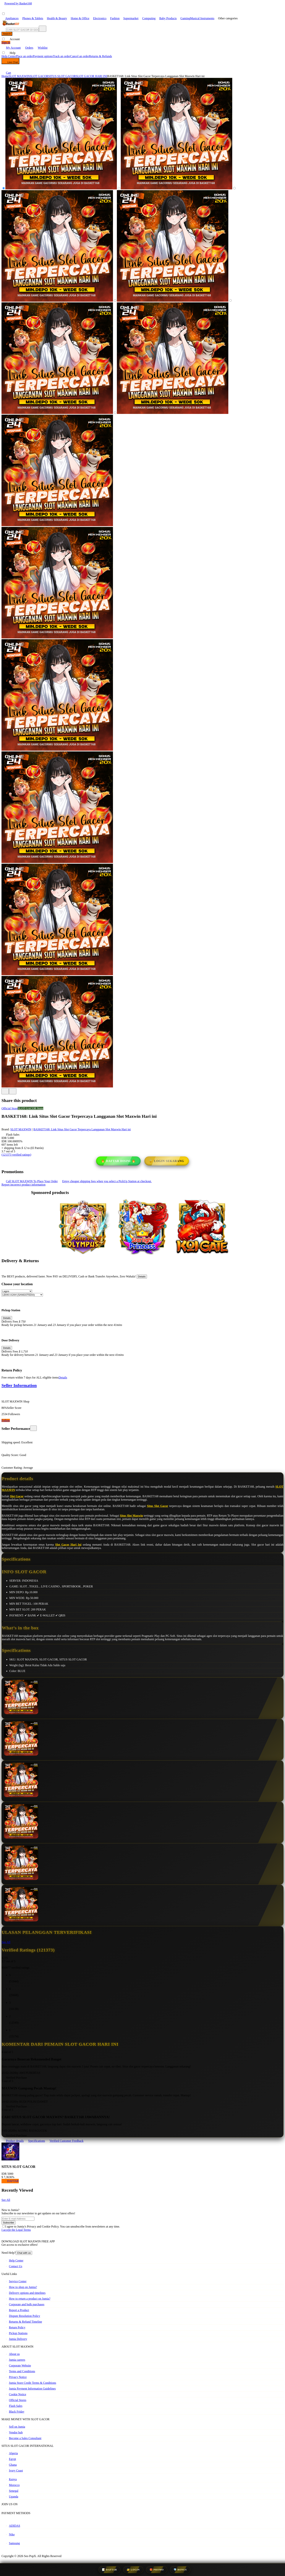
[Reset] (42, 29)
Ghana (13, 2464)
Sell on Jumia (17, 2426)
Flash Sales (15, 2405)
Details (142, 1276)
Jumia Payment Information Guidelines (32, 2388)
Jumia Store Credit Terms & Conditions (32, 2382)
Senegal (13, 2490)
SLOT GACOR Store (30, 1108)
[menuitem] (10, 18)
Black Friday (16, 2411)
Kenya (13, 2479)
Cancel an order (79, 56)
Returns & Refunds (100, 56)
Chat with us (24, 2252)
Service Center (18, 2281)
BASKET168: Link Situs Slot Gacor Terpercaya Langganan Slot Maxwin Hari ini (82, 1129)
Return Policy (17, 2327)
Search (7, 33)
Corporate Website (20, 2365)
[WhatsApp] (11, 67)
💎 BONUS (180, 2569)
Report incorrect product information (23, 1184)
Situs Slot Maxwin (131, 1515)
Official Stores (17, 2400)
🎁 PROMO (157, 2569)
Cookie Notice (17, 2394)
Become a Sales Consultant (25, 2438)
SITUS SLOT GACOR (62, 76)
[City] (22, 1295)
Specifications (34, 2140)
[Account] (3, 39)
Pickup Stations (18, 2333)
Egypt (12, 2459)
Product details (12, 2140)
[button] (3, 1126)
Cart (6, 72)
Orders (27, 47)
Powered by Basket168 (16, 3)
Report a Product (19, 2310)
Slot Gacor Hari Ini (68, 1544)
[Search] (22, 30)
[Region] (16, 1291)
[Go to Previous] (5, 1091)
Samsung (14, 2543)
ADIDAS (14, 2525)
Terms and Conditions (22, 2371)
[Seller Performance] (33, 1428)
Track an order (61, 56)
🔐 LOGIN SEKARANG (166, 1161)
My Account (11, 47)
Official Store (9, 1108)
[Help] (3, 52)
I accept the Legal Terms (16, 2229)
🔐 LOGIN (133, 2569)
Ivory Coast (16, 2470)
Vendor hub (16, 2432)
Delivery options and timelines (27, 2292)
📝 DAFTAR (109, 2569)
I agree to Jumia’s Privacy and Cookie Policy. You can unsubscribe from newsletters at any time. (62, 2226)
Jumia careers (17, 2359)
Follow (5, 1420)
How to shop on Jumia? (23, 2287)
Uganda (13, 2496)
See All (8, 1942)
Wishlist (40, 47)
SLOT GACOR (39, 76)
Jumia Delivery (18, 2339)
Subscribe (8, 2222)
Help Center (8, 56)
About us (14, 2354)
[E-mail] (17, 2219)
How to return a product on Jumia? (29, 2298)
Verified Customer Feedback (64, 2140)
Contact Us (15, 2266)
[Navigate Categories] (3, 13)
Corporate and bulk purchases (26, 2304)
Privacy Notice (18, 2377)
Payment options (43, 56)
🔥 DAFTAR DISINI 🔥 (118, 1161)
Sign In (5, 42)
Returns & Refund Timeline (25, 2321)
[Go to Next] (12, 1091)
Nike (12, 2534)
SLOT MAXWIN (19, 76)
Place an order (24, 56)
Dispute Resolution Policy (24, 2315)
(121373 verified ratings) (16, 1154)
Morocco (14, 2485)
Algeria (13, 2453)
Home (5, 76)
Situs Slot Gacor (157, 1505)
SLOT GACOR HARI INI (91, 76)
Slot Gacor (17, 1496)
